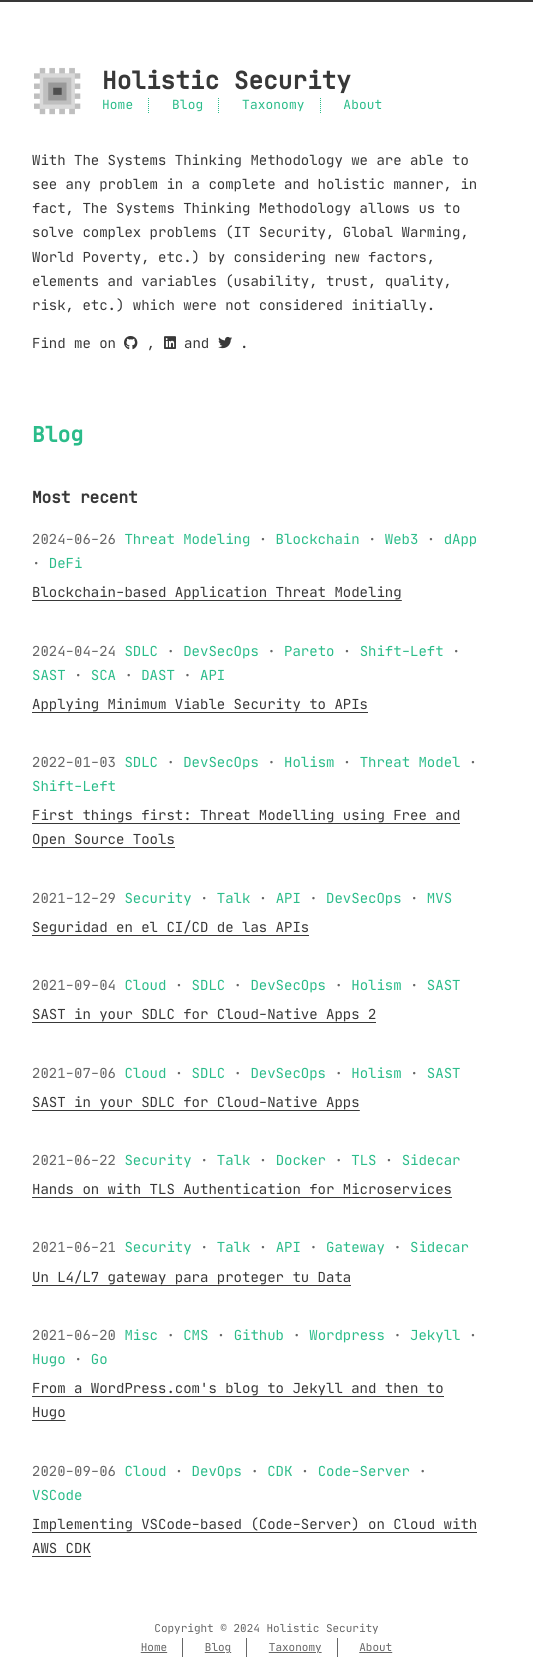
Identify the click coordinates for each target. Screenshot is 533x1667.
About (362, 105)
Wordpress (347, 1335)
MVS (439, 898)
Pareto (309, 651)
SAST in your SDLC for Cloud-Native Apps (196, 1102)
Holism (309, 762)
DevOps (217, 1471)
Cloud (145, 985)
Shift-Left (402, 651)
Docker (301, 1160)
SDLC (141, 651)
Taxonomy (273, 105)
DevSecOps (221, 651)
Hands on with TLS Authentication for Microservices (242, 1189)
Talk (234, 898)
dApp (461, 539)
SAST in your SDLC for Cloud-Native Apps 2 (204, 1014)
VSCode (57, 1495)
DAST (158, 675)
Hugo (49, 1359)
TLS (363, 1160)
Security (157, 898)
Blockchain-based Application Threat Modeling (217, 592)
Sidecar (431, 1160)
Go (99, 1359)
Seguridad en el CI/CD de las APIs (170, 927)
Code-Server (364, 1471)
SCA (103, 675)
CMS (195, 1335)
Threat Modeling (187, 539)
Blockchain (318, 539)
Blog (187, 105)
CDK (279, 1471)
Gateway (355, 1247)
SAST (49, 675)
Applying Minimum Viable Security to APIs (200, 704)
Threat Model (410, 762)
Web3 (402, 539)
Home (117, 105)
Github (259, 1335)
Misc (141, 1335)
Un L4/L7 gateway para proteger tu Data (191, 1277)
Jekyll (435, 1335)
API (212, 675)
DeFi (66, 563)
